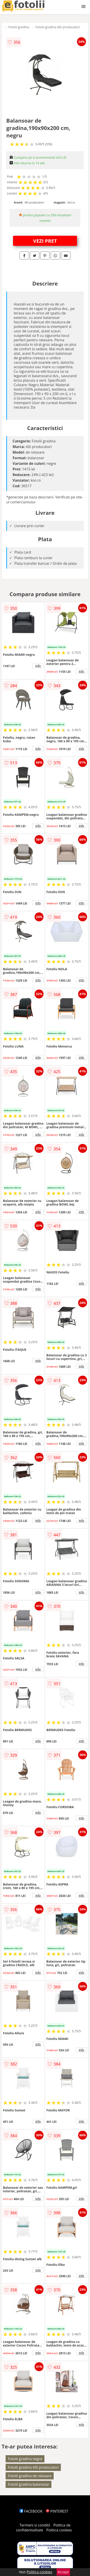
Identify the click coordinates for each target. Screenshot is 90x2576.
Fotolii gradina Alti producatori (57, 27)
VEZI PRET (45, 240)
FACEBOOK (31, 2511)
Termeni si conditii (35, 2525)
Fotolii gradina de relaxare (29, 2475)
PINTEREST (57, 2511)
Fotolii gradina (18, 27)
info (38, 666)
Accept (63, 2572)
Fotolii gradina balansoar (28, 2484)
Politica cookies (59, 2530)
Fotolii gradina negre (25, 2458)
